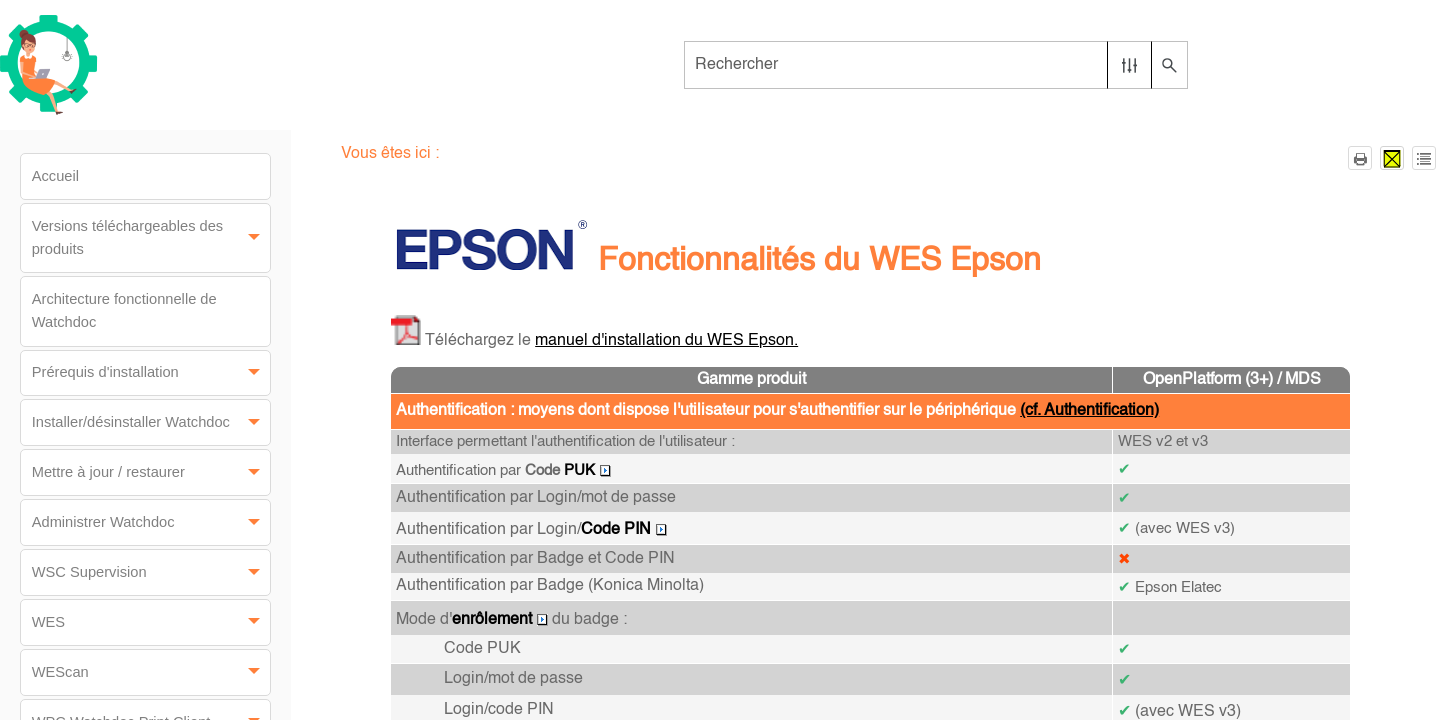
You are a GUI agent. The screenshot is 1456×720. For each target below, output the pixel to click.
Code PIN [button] (624, 530)
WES (151, 622)
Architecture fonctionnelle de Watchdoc (124, 310)
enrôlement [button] (500, 620)
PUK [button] (587, 471)
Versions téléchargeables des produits (151, 238)
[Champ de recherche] (936, 65)
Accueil (55, 176)
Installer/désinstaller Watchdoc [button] (151, 422)
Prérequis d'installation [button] (151, 373)
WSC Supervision (151, 572)
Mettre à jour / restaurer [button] (151, 472)
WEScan (151, 672)
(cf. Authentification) (1089, 411)
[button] (1129, 65)
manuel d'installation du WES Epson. (666, 341)
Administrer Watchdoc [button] (151, 522)
